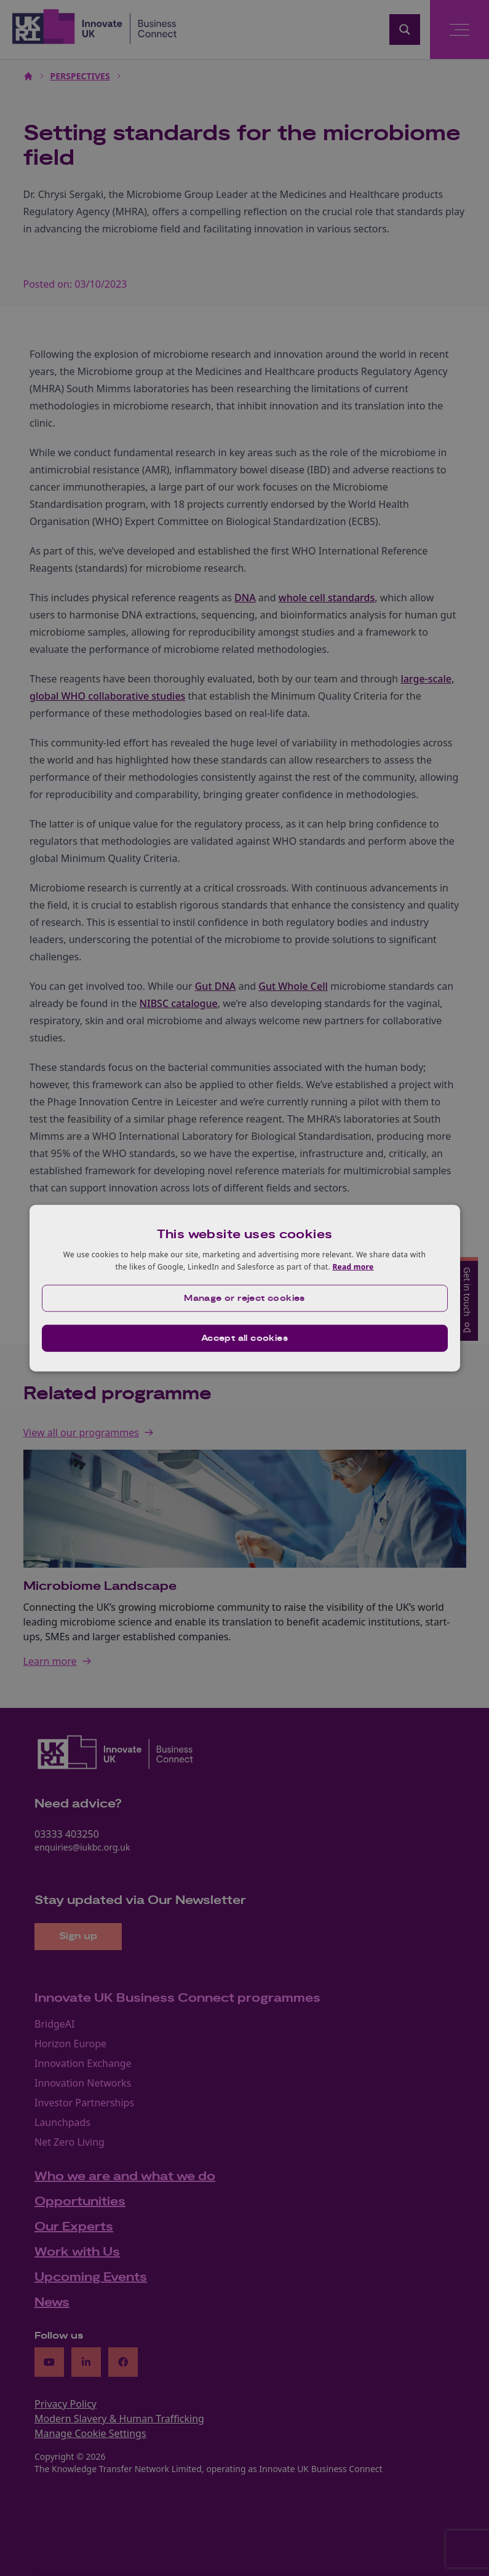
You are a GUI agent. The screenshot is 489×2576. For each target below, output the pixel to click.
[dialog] (245, 1288)
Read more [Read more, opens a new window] (352, 1267)
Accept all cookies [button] (244, 1337)
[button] (245, 1298)
